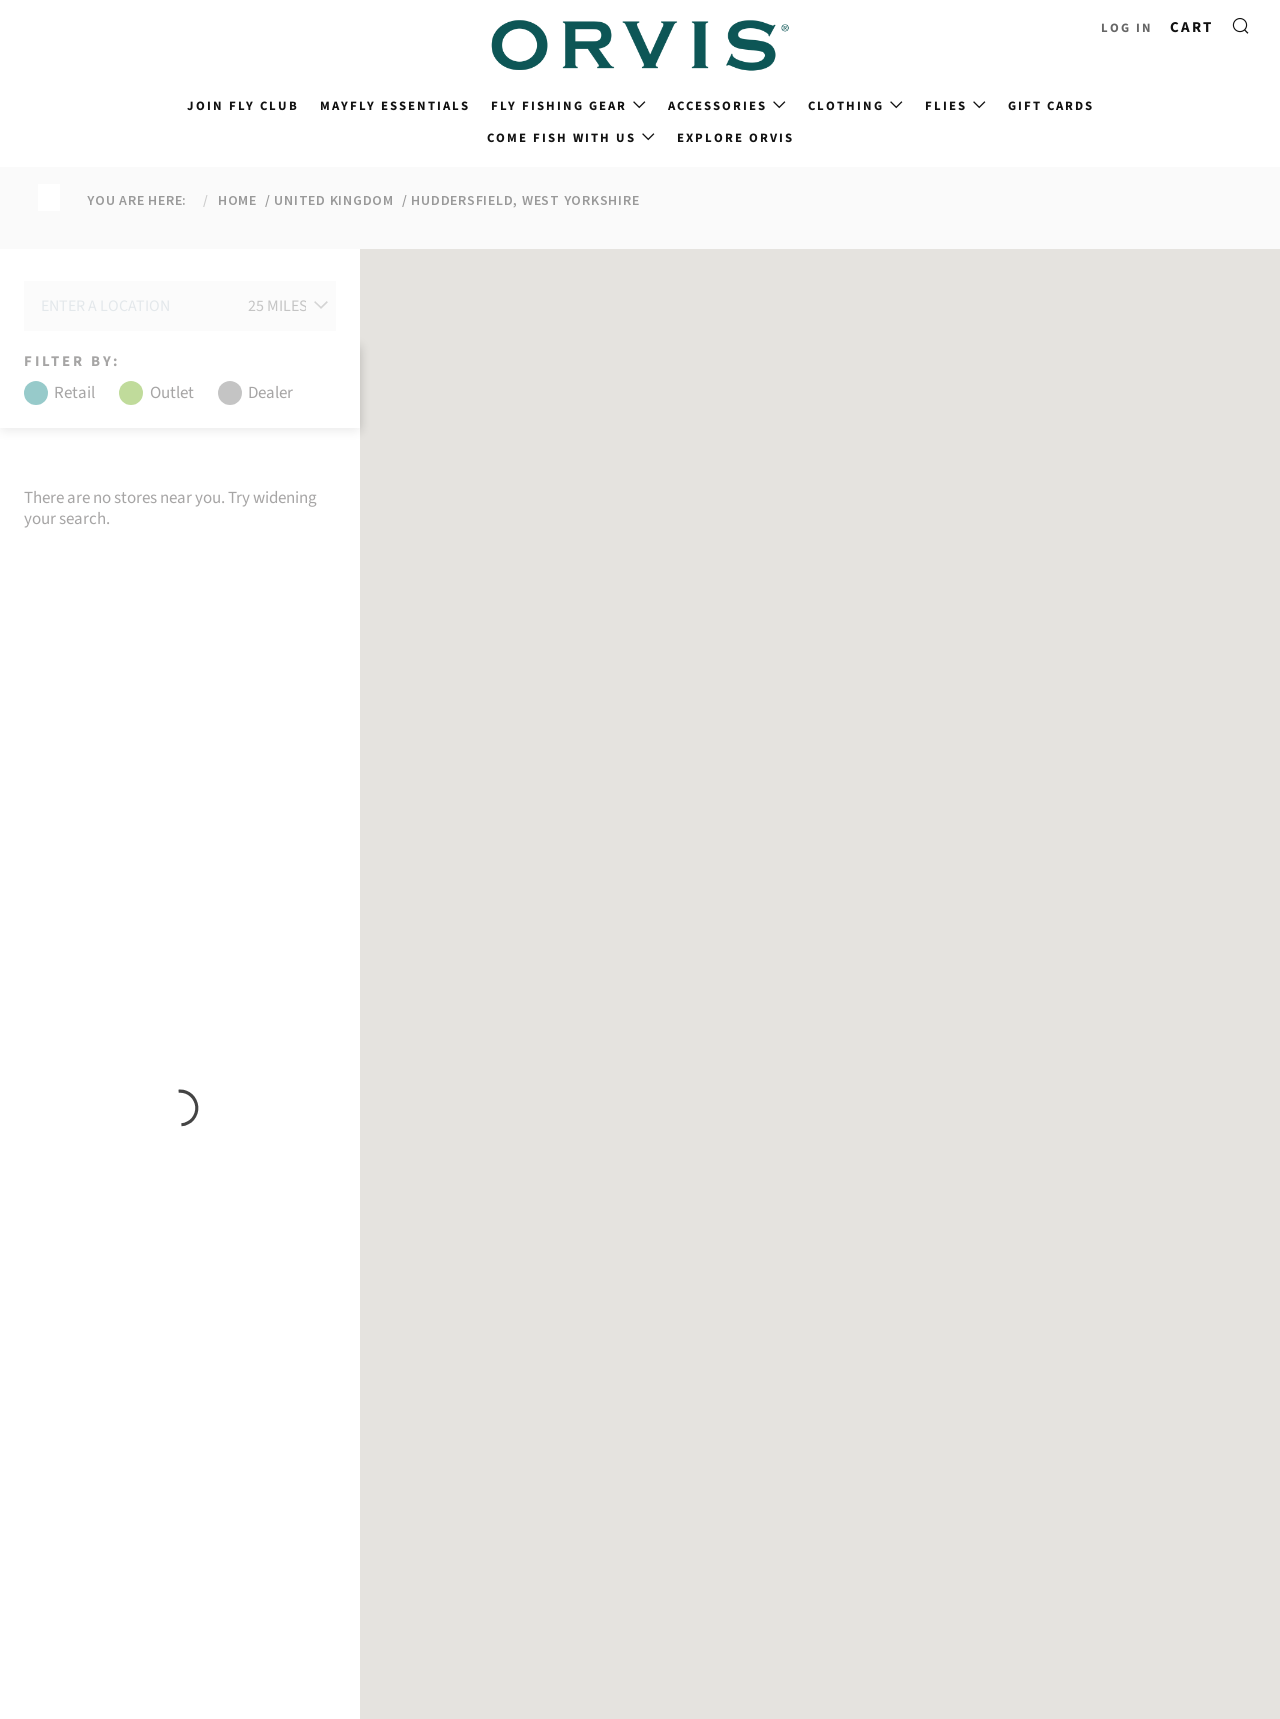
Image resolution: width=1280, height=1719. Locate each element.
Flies (946, 106)
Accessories (717, 106)
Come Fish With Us (561, 138)
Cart (1191, 27)
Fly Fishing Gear (559, 106)
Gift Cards (1051, 106)
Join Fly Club (243, 106)
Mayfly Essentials (395, 106)
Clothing (846, 106)
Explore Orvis (735, 138)
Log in (1126, 28)
